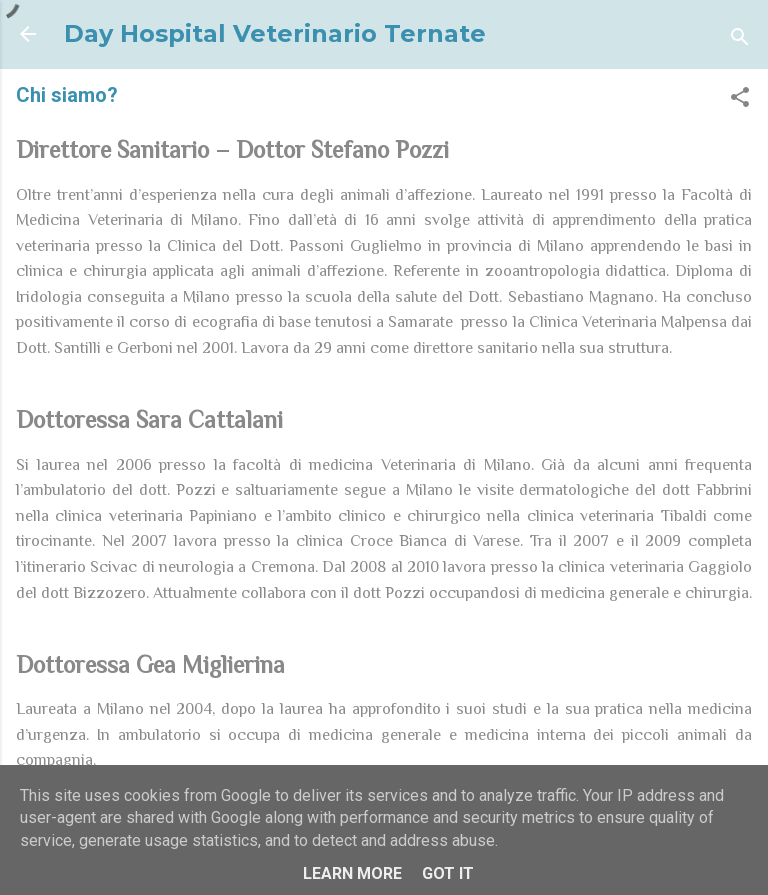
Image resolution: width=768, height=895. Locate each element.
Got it (448, 873)
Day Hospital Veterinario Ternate (275, 33)
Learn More (352, 873)
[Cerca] (740, 40)
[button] (740, 100)
